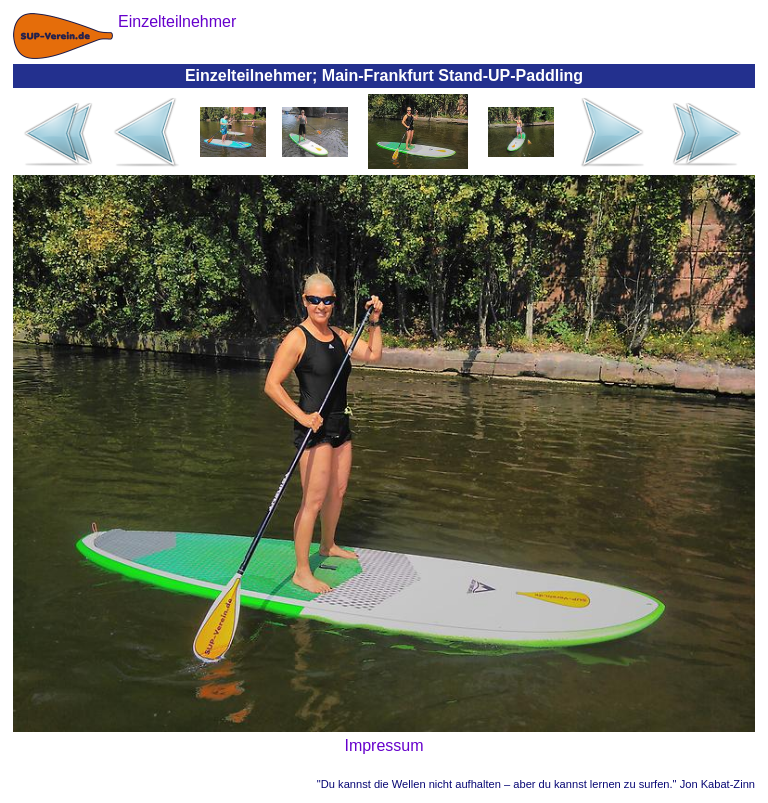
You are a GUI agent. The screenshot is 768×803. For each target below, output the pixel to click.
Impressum (383, 745)
